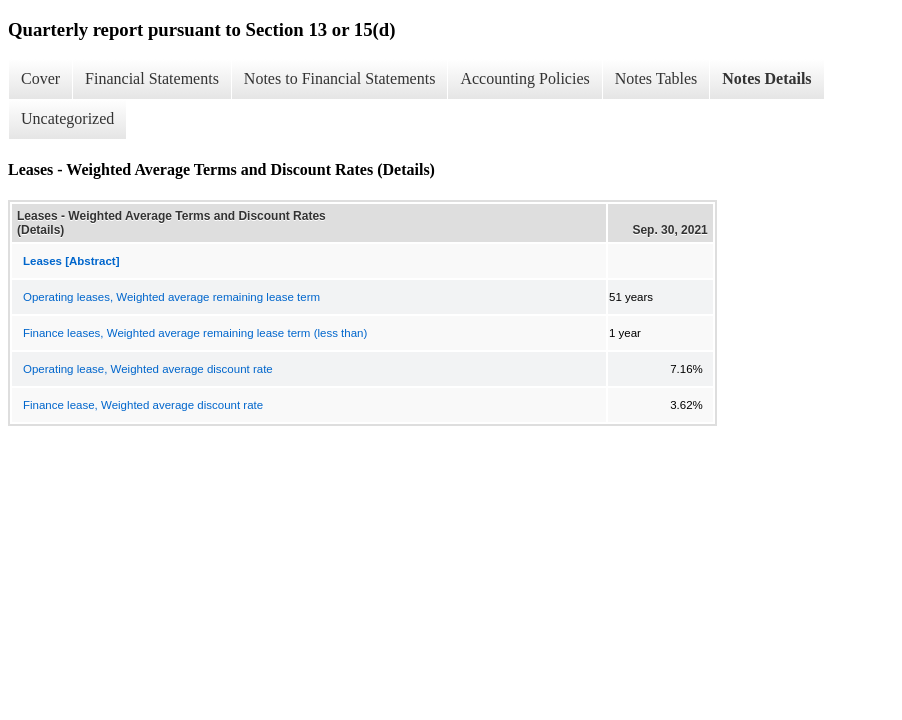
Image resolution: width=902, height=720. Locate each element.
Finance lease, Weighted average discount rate (143, 405)
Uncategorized (67, 118)
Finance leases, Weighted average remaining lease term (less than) (195, 333)
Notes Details (766, 78)
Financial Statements (152, 78)
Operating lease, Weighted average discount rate (148, 369)
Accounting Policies (524, 78)
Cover (40, 78)
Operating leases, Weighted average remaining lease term (171, 297)
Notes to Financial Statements (340, 78)
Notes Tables (656, 78)
